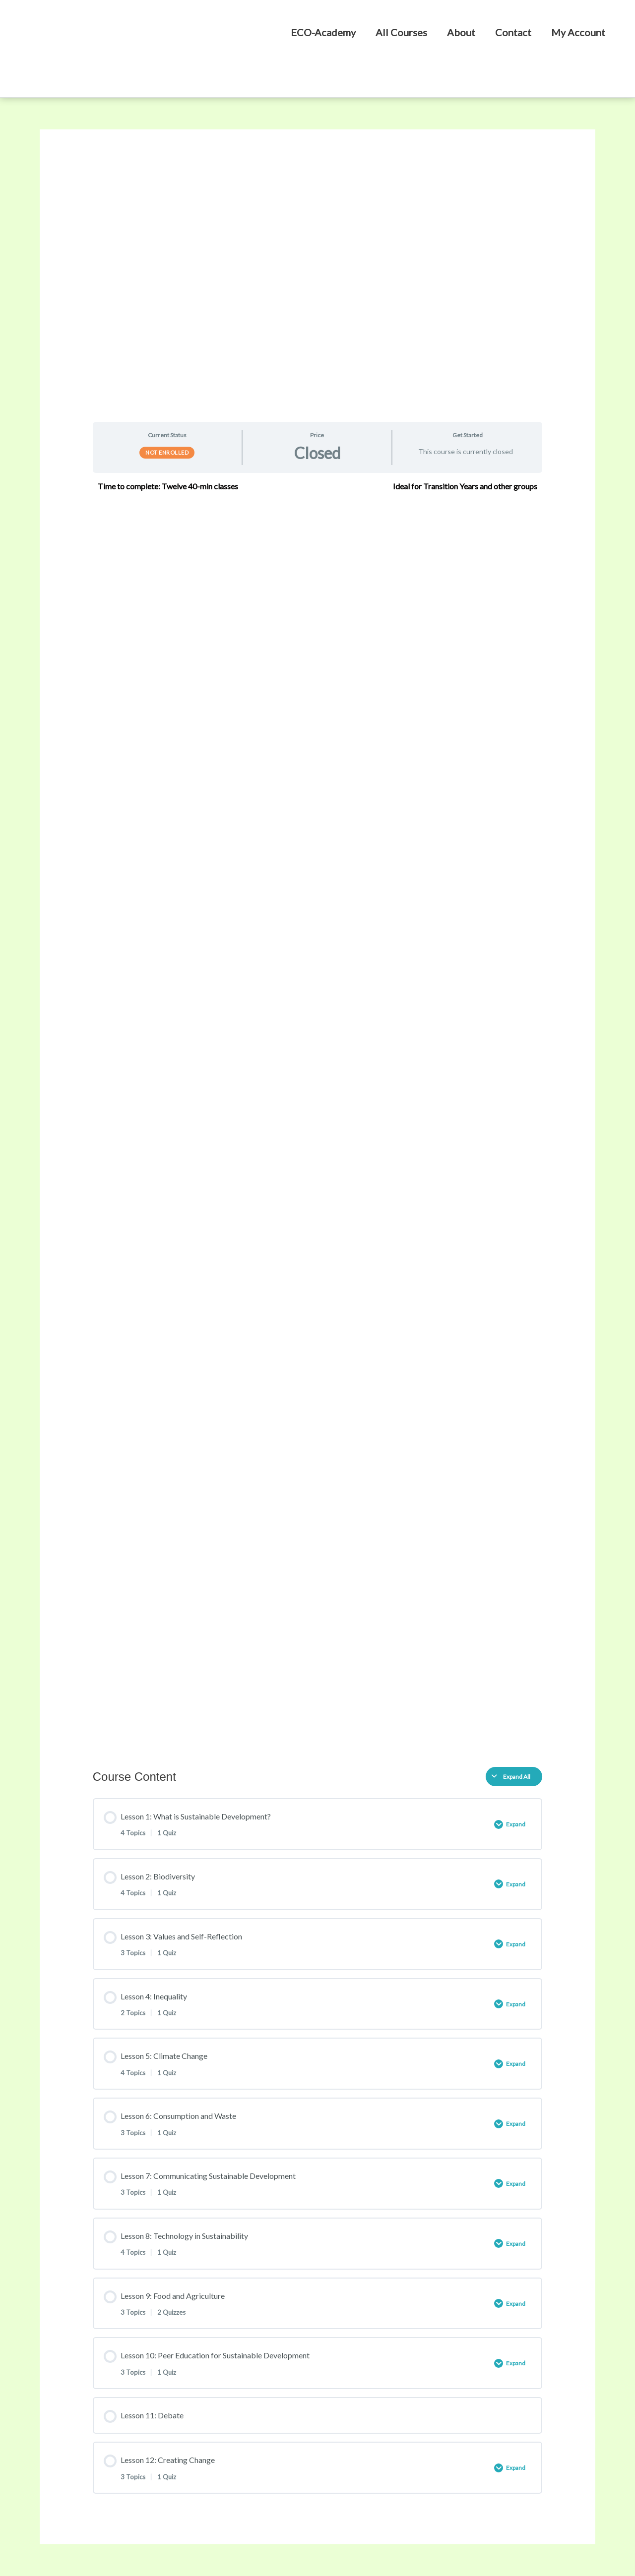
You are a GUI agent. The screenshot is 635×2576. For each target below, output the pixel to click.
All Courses (401, 32)
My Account (578, 32)
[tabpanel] (318, 1116)
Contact (513, 32)
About (461, 32)
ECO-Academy (323, 32)
